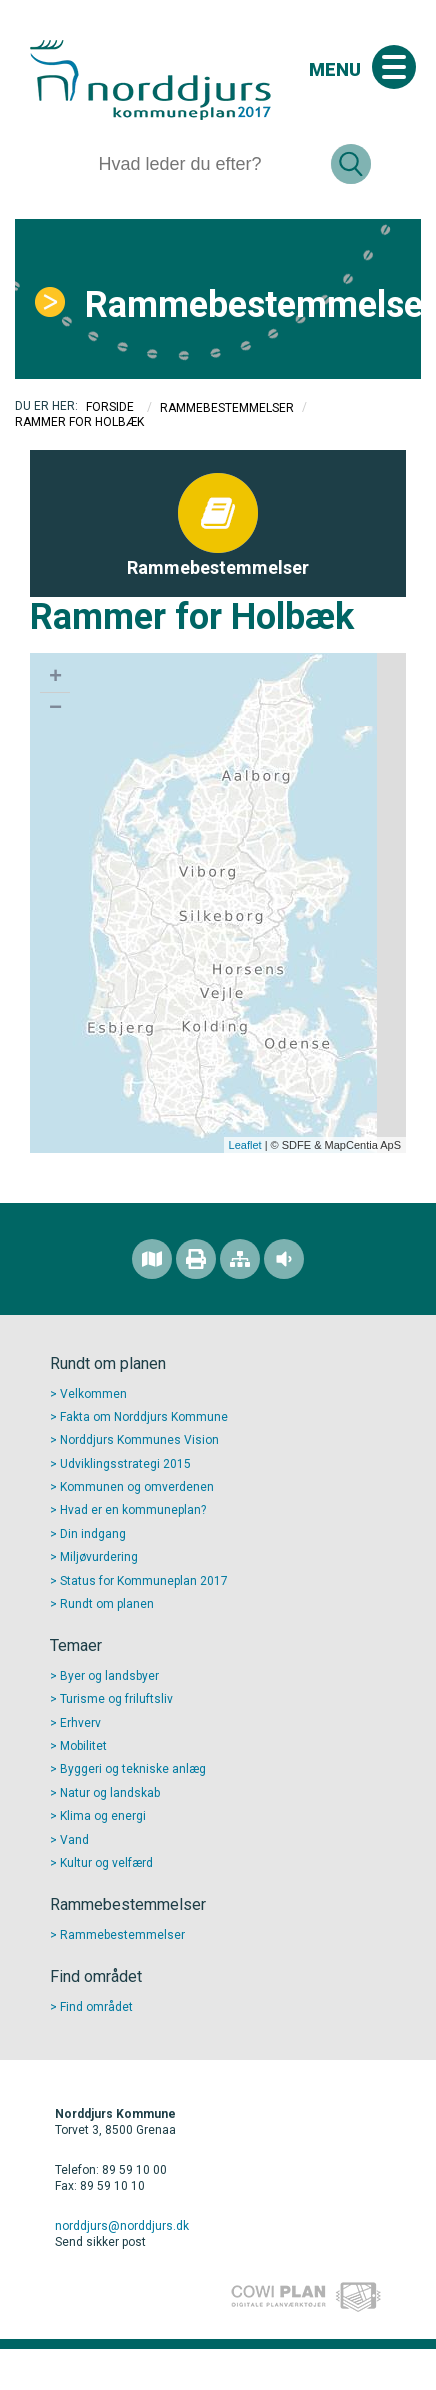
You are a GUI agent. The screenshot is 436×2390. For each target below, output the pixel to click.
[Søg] (206, 164)
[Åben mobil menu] (394, 67)
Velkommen (93, 1394)
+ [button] (55, 678)
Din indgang (93, 1534)
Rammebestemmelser (245, 305)
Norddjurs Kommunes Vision (139, 1440)
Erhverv (80, 1723)
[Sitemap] (240, 1259)
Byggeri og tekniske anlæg (133, 1769)
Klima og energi (103, 1816)
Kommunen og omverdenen (137, 1487)
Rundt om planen (107, 1604)
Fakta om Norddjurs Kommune (144, 1417)
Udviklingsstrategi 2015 (125, 1464)
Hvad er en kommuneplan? (133, 1510)
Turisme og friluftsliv (116, 1699)
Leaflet (245, 1145)
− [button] (55, 709)
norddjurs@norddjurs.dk (122, 2226)
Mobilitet (83, 1746)
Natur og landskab (110, 1793)
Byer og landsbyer (109, 1676)
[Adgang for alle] (284, 1259)
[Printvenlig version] (196, 1259)
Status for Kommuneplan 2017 (144, 1581)
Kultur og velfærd (106, 1863)
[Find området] (152, 1259)
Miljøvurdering (99, 1557)
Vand (74, 1840)
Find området (96, 2007)
